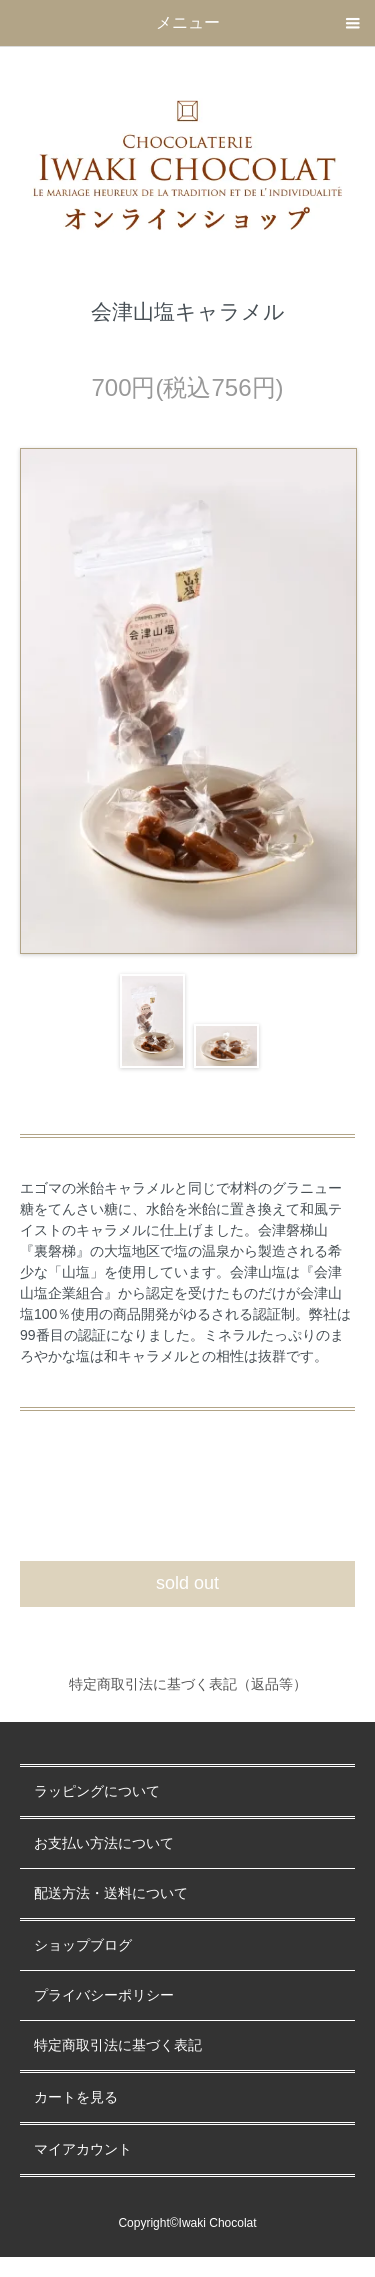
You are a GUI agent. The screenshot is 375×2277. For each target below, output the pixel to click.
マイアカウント (83, 2149)
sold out (187, 1583)
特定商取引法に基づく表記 (118, 2045)
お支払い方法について (104, 1843)
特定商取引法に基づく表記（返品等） (188, 1684)
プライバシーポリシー (104, 1995)
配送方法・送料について (111, 1893)
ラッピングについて (97, 1791)
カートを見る (76, 2097)
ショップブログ (83, 1945)
